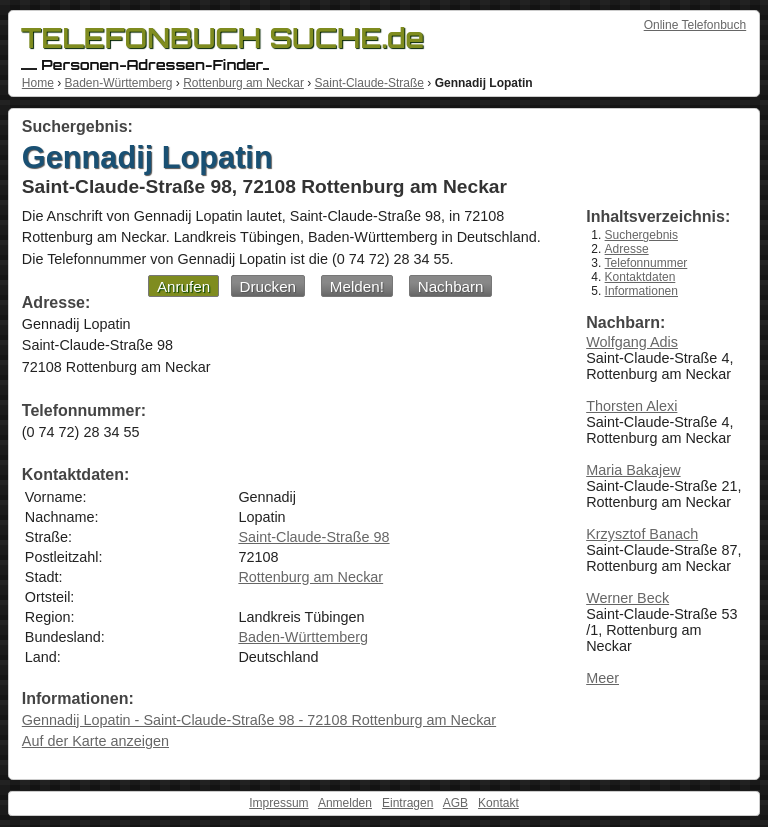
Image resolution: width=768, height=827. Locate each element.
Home (38, 83)
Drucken (268, 286)
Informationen (641, 291)
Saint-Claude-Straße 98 (313, 537)
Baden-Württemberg (118, 83)
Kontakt (498, 803)
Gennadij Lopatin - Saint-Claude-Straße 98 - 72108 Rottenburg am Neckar (259, 720)
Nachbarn (451, 286)
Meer (602, 678)
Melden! (357, 286)
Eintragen (407, 803)
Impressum (278, 803)
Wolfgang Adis (632, 342)
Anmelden (345, 803)
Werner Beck (627, 598)
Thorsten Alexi (631, 406)
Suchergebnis (641, 235)
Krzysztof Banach (642, 534)
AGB (455, 803)
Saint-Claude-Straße (369, 83)
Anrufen (183, 286)
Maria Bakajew (633, 470)
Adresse (627, 249)
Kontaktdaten (640, 277)
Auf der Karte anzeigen (95, 741)
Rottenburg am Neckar (243, 83)
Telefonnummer (646, 263)
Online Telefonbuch (695, 25)
